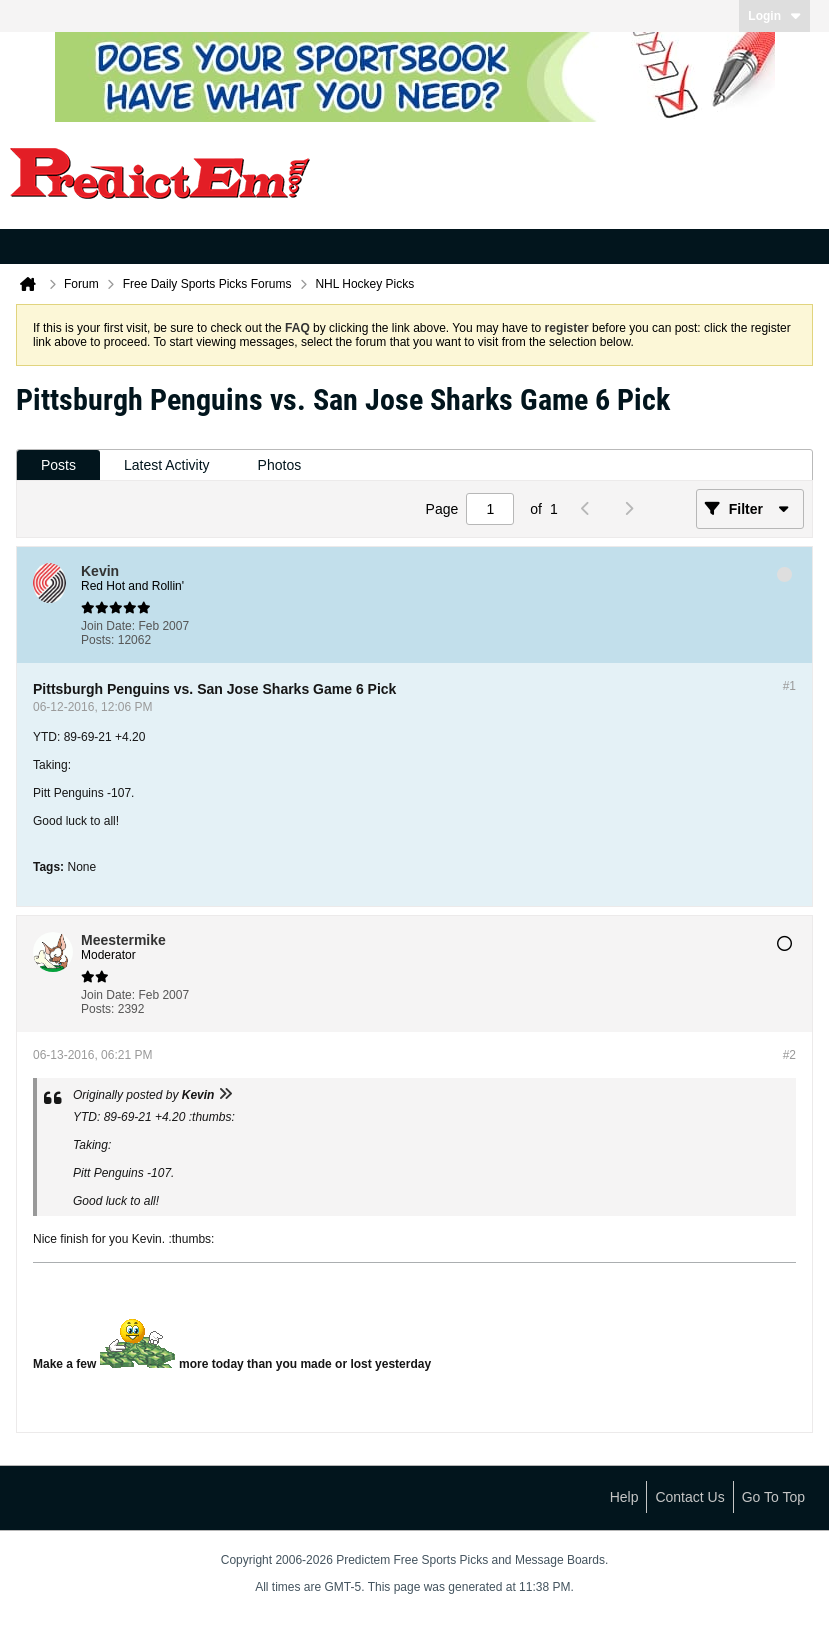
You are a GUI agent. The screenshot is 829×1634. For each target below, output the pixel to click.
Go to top (773, 1497)
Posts (58, 465)
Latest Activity (167, 465)
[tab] (58, 465)
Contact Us (689, 1497)
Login (774, 16)
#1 (789, 686)
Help (624, 1497)
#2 (789, 1055)
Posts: (97, 640)
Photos (280, 465)
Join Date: (108, 626)
